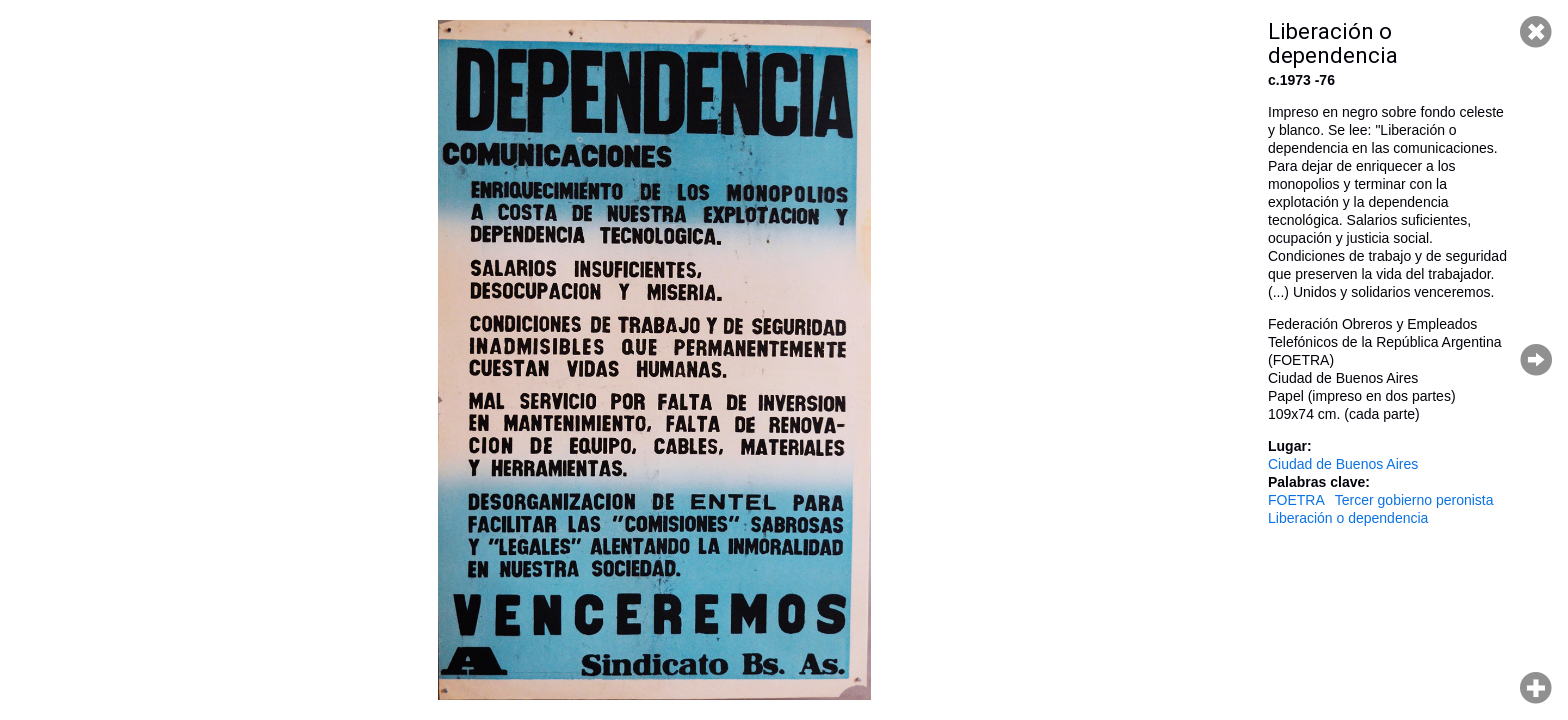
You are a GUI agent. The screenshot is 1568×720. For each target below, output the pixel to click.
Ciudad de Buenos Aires (1343, 464)
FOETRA (1296, 500)
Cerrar (1536, 32)
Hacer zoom (1536, 688)
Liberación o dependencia (1348, 518)
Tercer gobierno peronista (1414, 500)
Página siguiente (1536, 360)
